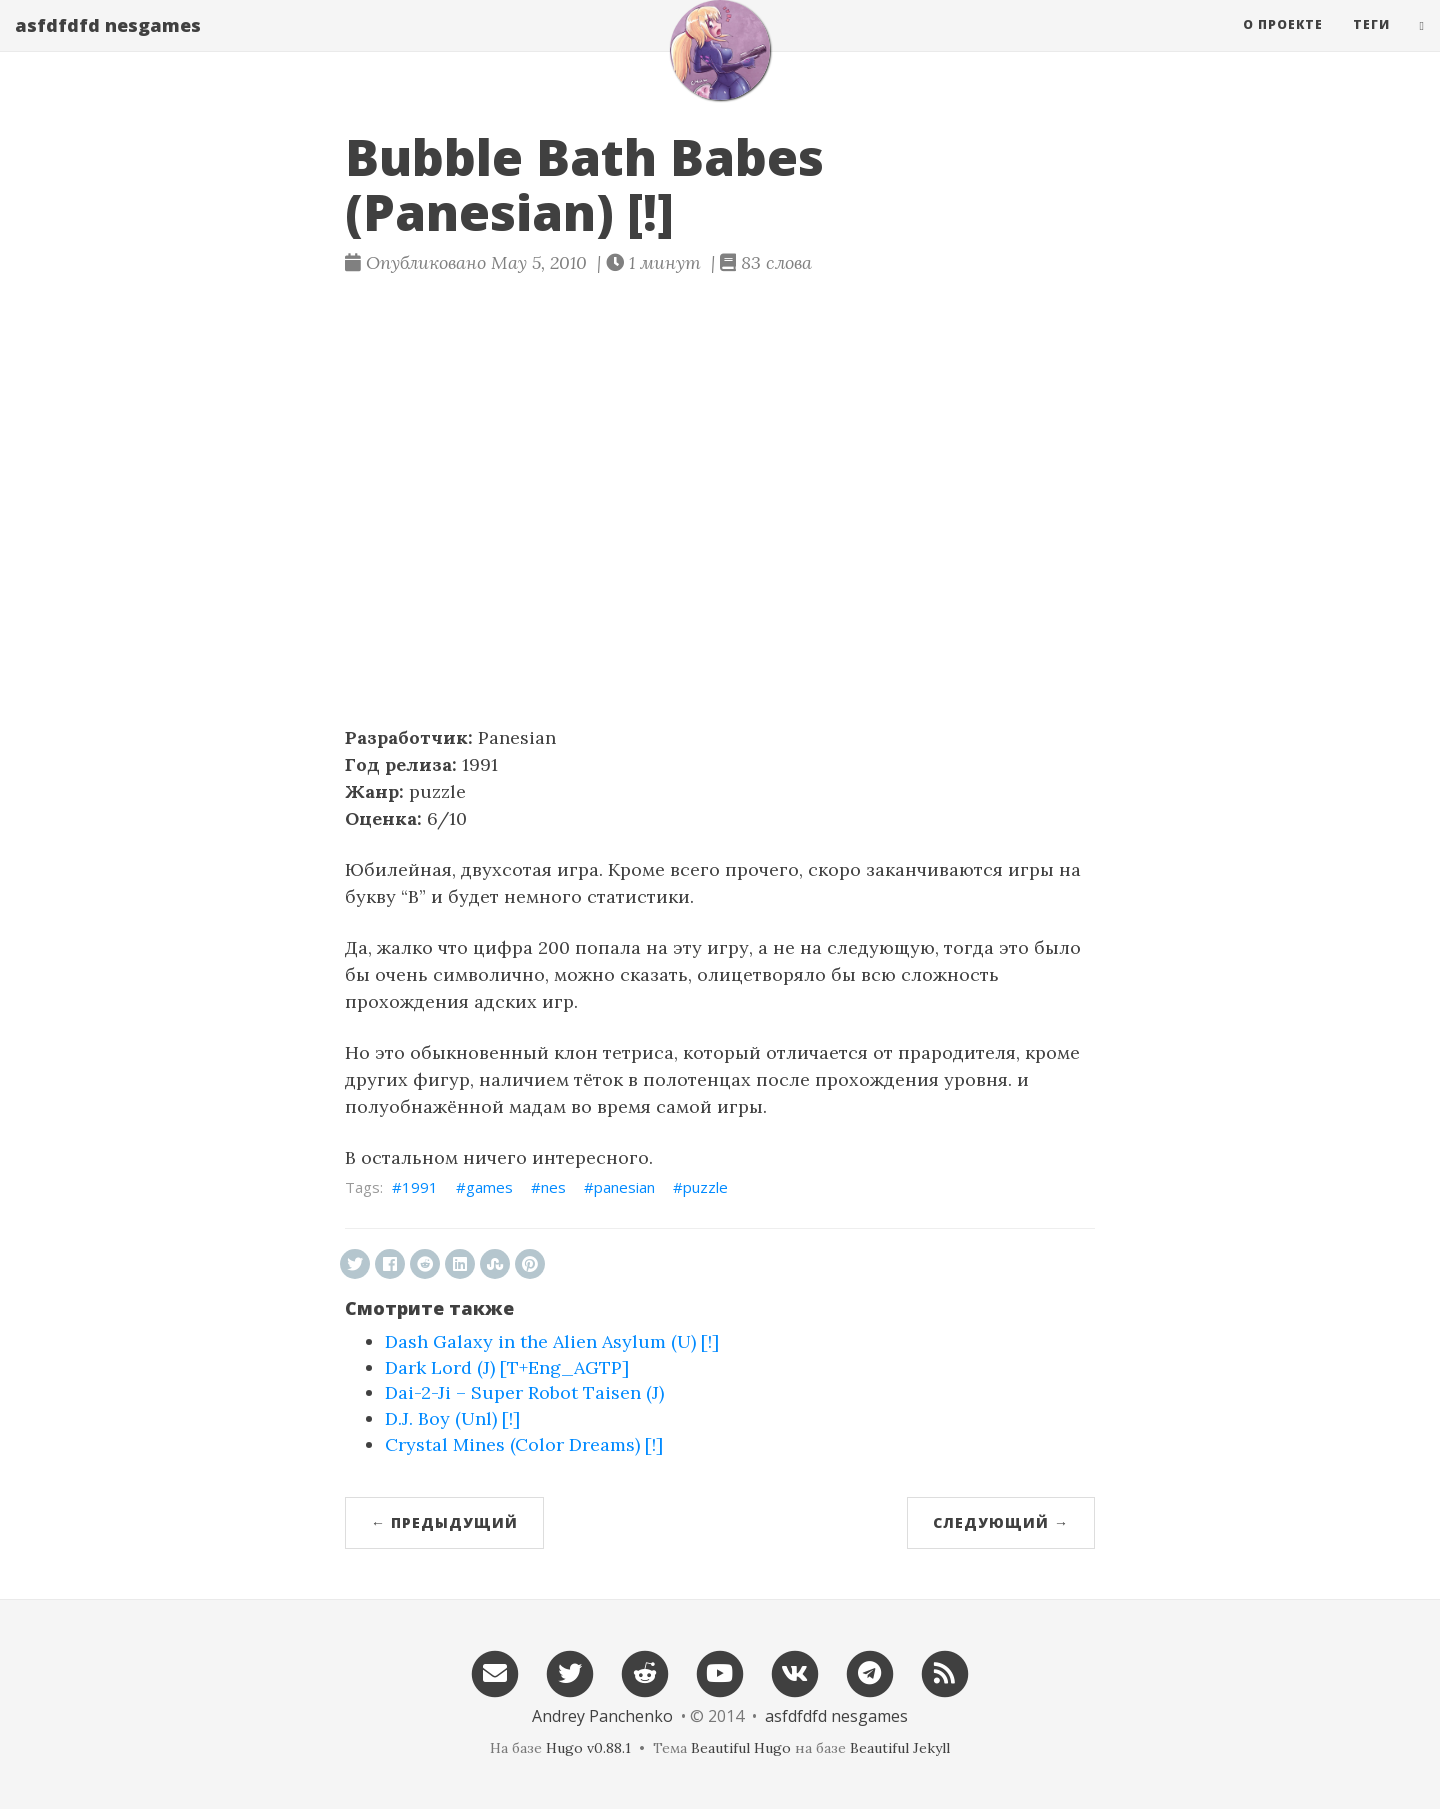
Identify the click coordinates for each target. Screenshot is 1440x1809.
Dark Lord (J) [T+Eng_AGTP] (507, 1367)
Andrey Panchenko (602, 1716)
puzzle (705, 1187)
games (489, 1187)
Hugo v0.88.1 (588, 1748)
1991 (420, 1187)
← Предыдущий (444, 1522)
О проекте (1283, 44)
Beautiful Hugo (741, 1748)
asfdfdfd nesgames (108, 45)
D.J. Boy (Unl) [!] (452, 1418)
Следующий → (1001, 1522)
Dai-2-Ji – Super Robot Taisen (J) (524, 1392)
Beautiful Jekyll (900, 1748)
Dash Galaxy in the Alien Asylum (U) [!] (552, 1341)
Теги (1371, 44)
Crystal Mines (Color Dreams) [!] (524, 1444)
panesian (624, 1187)
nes (553, 1187)
